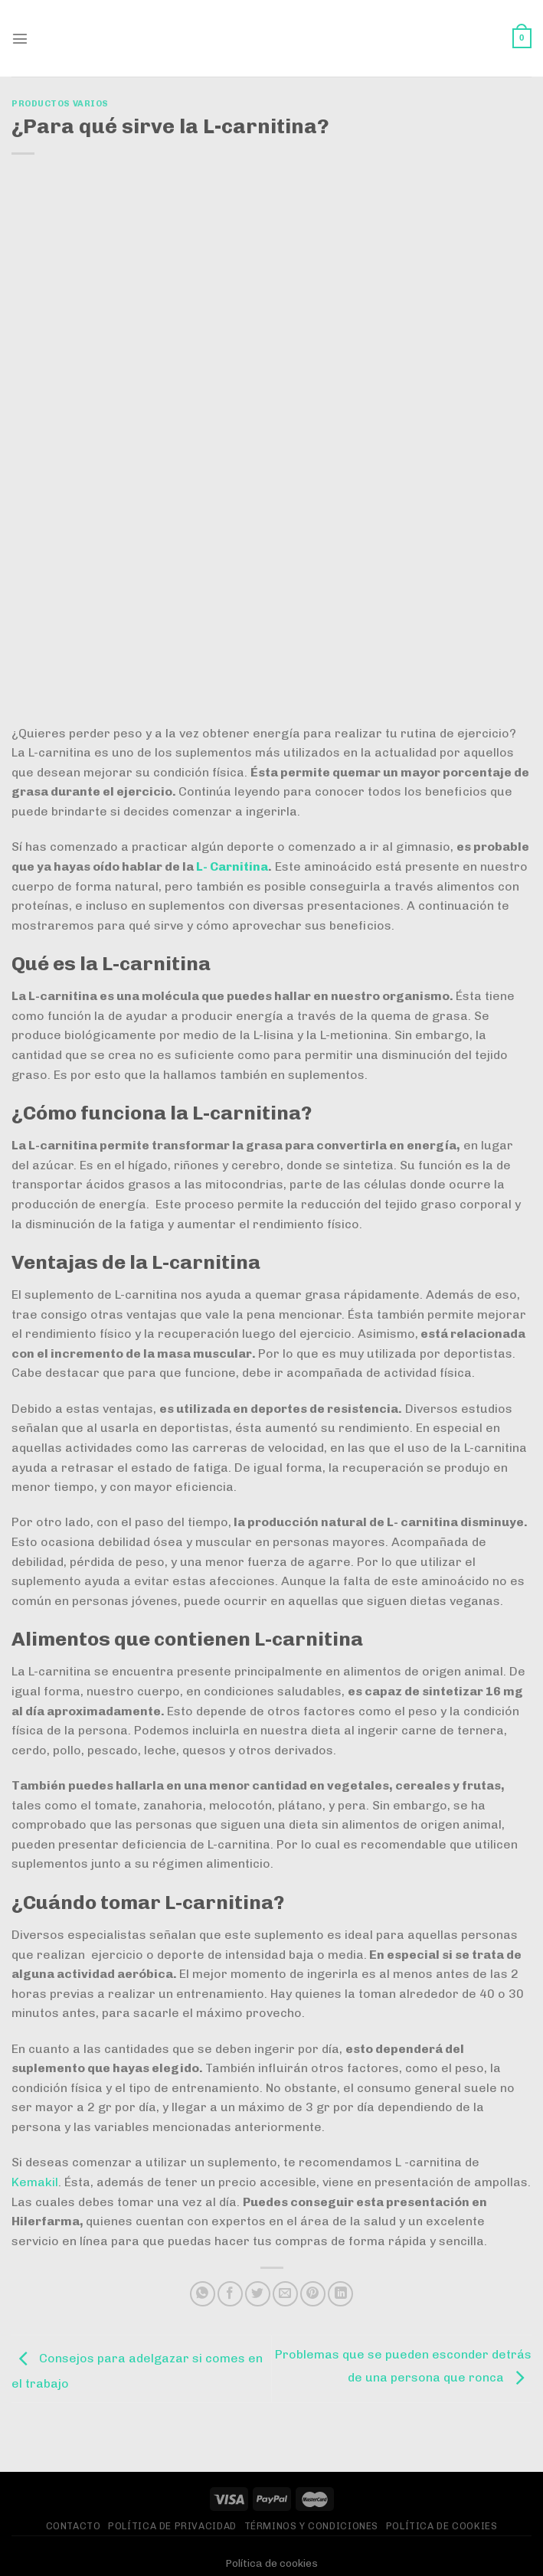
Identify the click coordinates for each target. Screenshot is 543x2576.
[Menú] (20, 38)
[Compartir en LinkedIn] (340, 2293)
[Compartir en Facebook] (230, 2293)
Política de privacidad (172, 2526)
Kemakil (34, 2182)
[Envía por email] (285, 2293)
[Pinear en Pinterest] (312, 2293)
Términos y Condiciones (311, 2526)
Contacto (73, 2526)
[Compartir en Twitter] (257, 2293)
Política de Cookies (442, 2526)
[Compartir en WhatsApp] (202, 2293)
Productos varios (60, 103)
